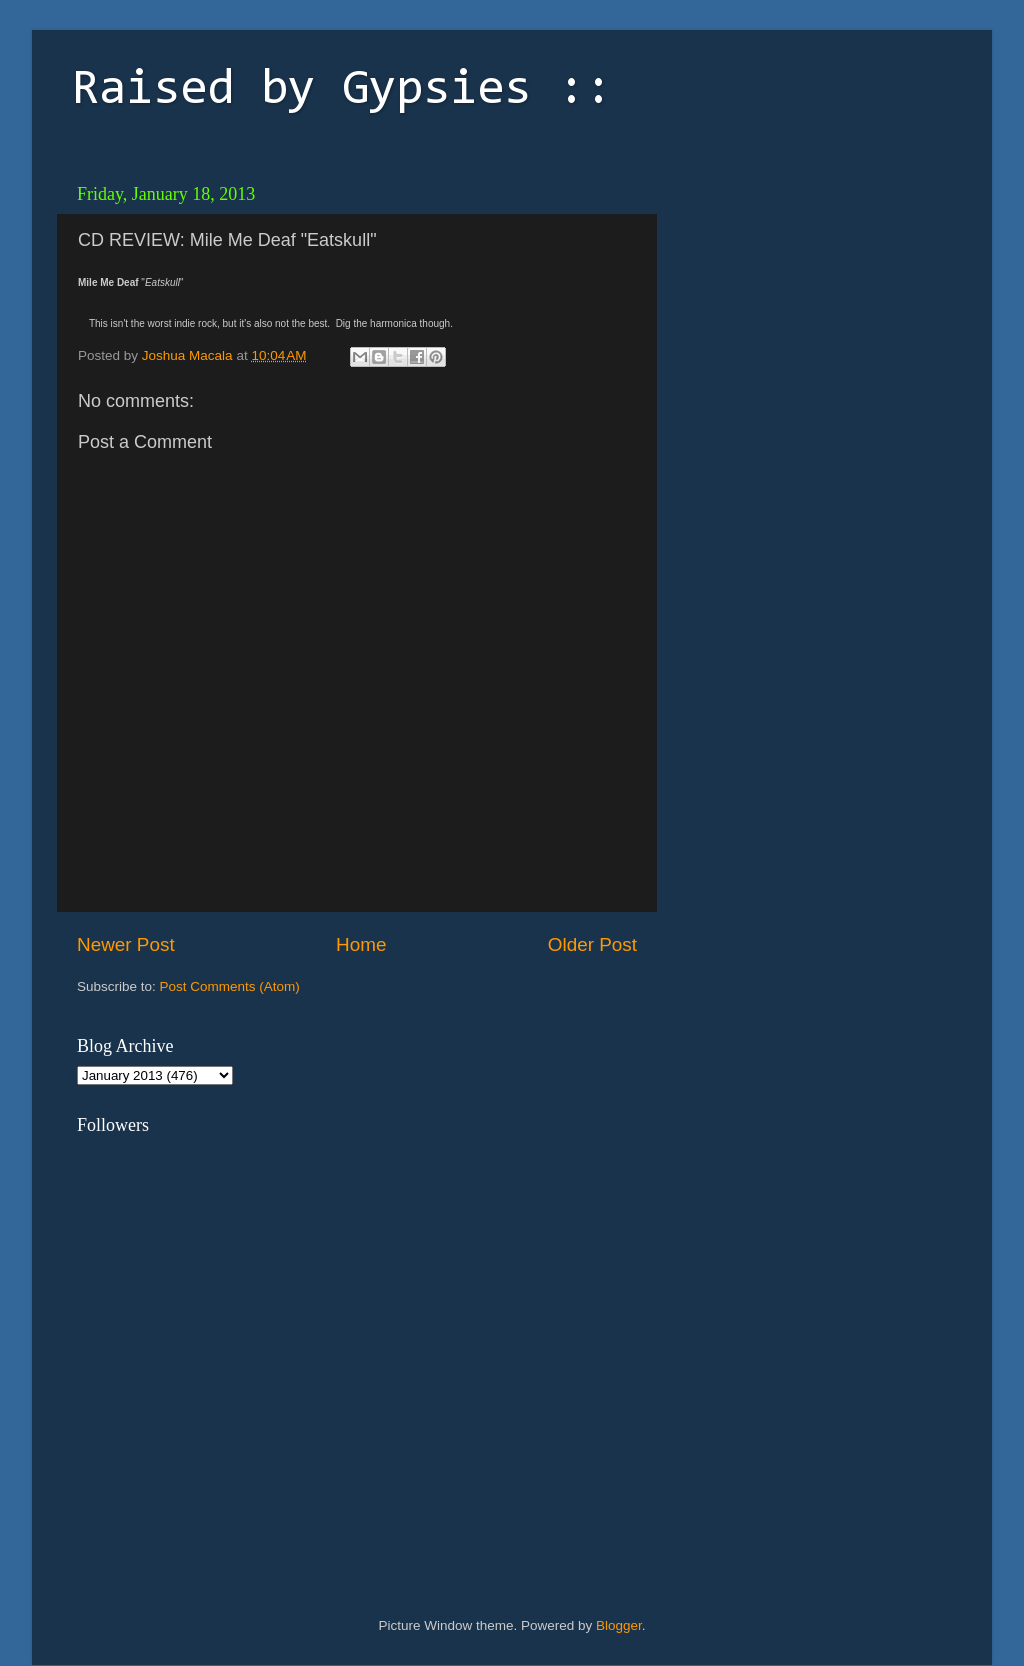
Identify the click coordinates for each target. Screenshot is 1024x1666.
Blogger (619, 1625)
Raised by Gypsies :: (342, 91)
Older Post (592, 944)
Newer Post (126, 944)
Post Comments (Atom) (230, 986)
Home (361, 944)
